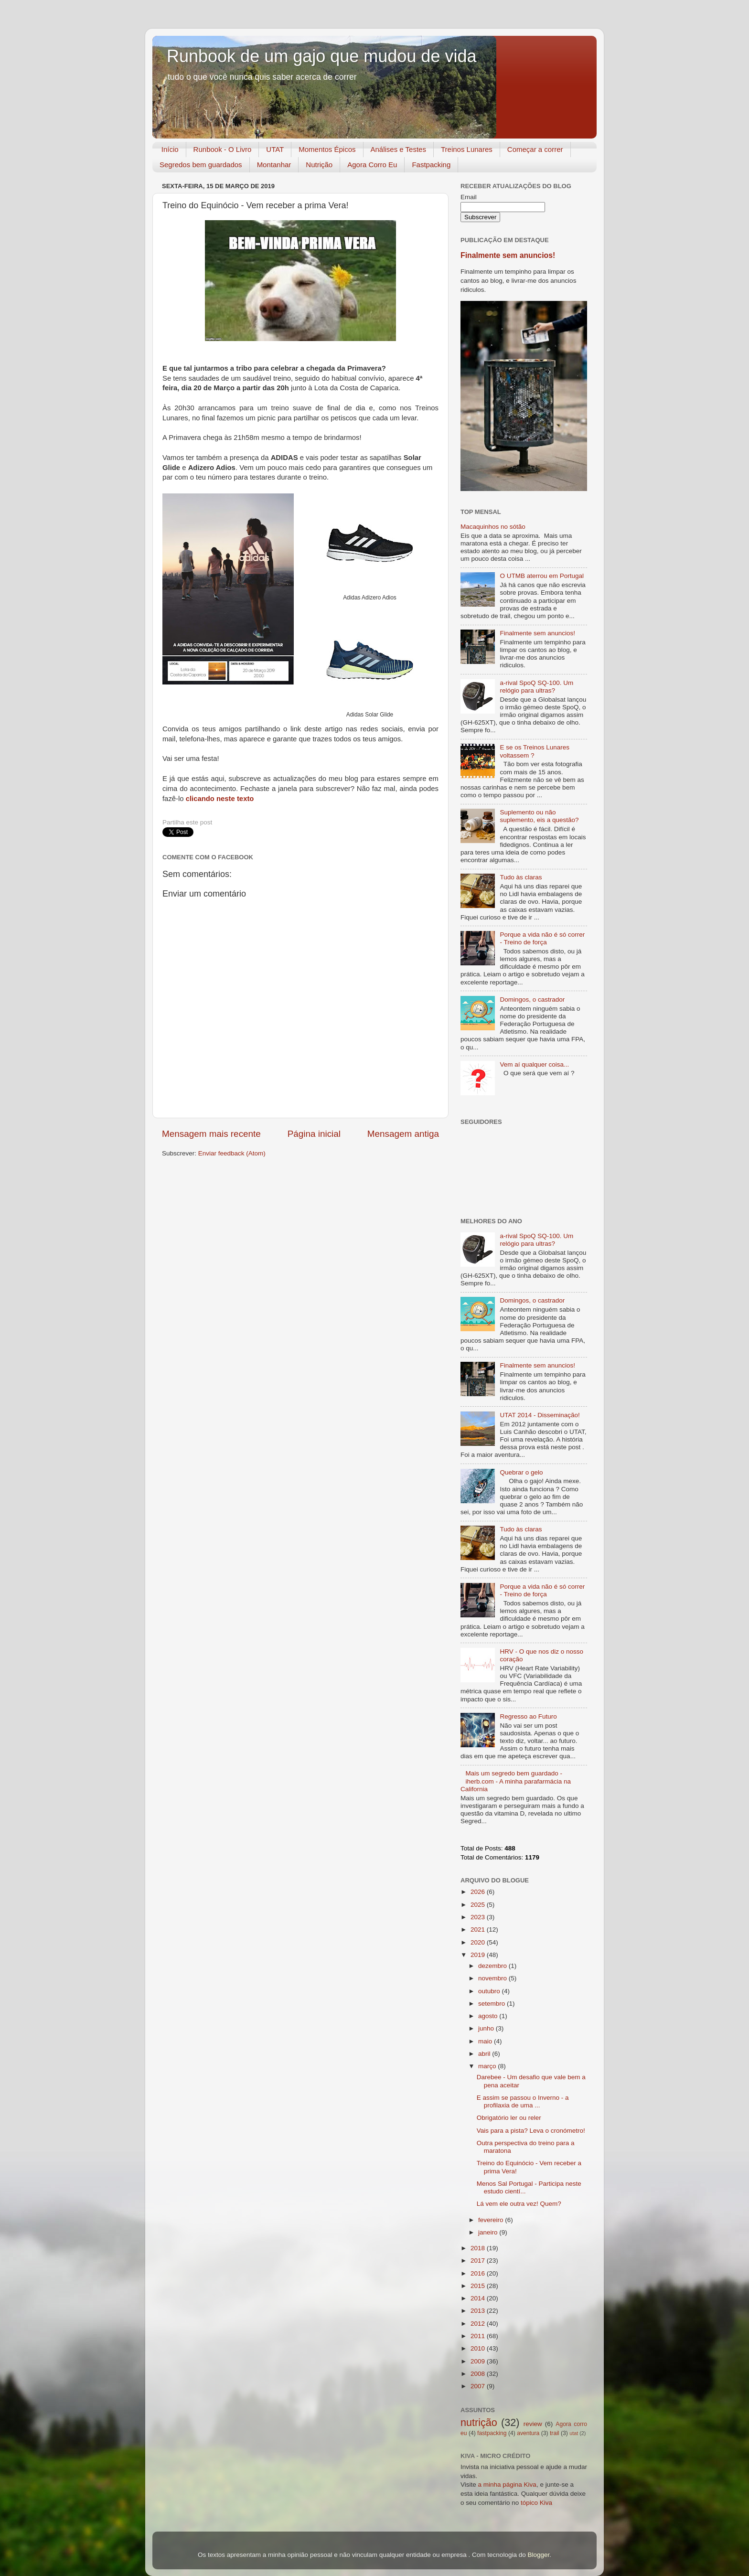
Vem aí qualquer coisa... (534, 1064)
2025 (479, 1904)
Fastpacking (431, 164)
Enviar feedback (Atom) (232, 1153)
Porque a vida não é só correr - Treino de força (542, 938)
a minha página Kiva (507, 2484)
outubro (490, 1991)
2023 (479, 1917)
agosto (488, 2016)
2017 (479, 2260)
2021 (479, 1929)
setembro (492, 2003)
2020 (479, 1942)
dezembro (493, 1965)
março (488, 2066)
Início (170, 149)
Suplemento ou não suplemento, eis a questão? (539, 816)
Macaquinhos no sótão (492, 526)
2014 (479, 2298)
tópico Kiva (536, 2502)
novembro (493, 1978)
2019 (479, 1954)
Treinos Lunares (466, 149)
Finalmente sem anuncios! (507, 255)
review (533, 2423)
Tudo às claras (521, 877)
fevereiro (491, 2219)
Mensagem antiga (403, 1134)
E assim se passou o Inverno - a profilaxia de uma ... (523, 2101)
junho (487, 2028)
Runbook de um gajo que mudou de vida (321, 56)
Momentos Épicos (327, 149)
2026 (479, 1891)
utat (573, 2433)
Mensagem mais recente (211, 1134)
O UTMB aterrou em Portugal (542, 575)
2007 (479, 2386)
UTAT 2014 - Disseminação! (539, 1415)
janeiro (488, 2232)
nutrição (478, 2422)
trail (554, 2433)
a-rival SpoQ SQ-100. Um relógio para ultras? (536, 686)
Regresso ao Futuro (528, 1716)
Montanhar (274, 164)
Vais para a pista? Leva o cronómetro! (531, 2130)
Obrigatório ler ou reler (509, 2117)
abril (485, 2053)
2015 (479, 2285)
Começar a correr (535, 149)
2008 (479, 2373)
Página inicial (314, 1134)
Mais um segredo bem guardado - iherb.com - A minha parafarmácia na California (515, 1781)
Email (468, 197)
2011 (479, 2336)
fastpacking (491, 2433)
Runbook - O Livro (222, 149)
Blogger (538, 2554)
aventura (528, 2433)
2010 (479, 2348)
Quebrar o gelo (521, 1472)
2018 (479, 2248)
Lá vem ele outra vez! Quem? (519, 2203)
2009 (479, 2361)
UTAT (275, 149)
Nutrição (319, 164)
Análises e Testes (398, 149)
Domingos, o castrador (532, 999)
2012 (479, 2323)
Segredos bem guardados (201, 164)
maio (486, 2041)
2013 (479, 2310)
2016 (479, 2273)
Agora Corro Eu (372, 164)
